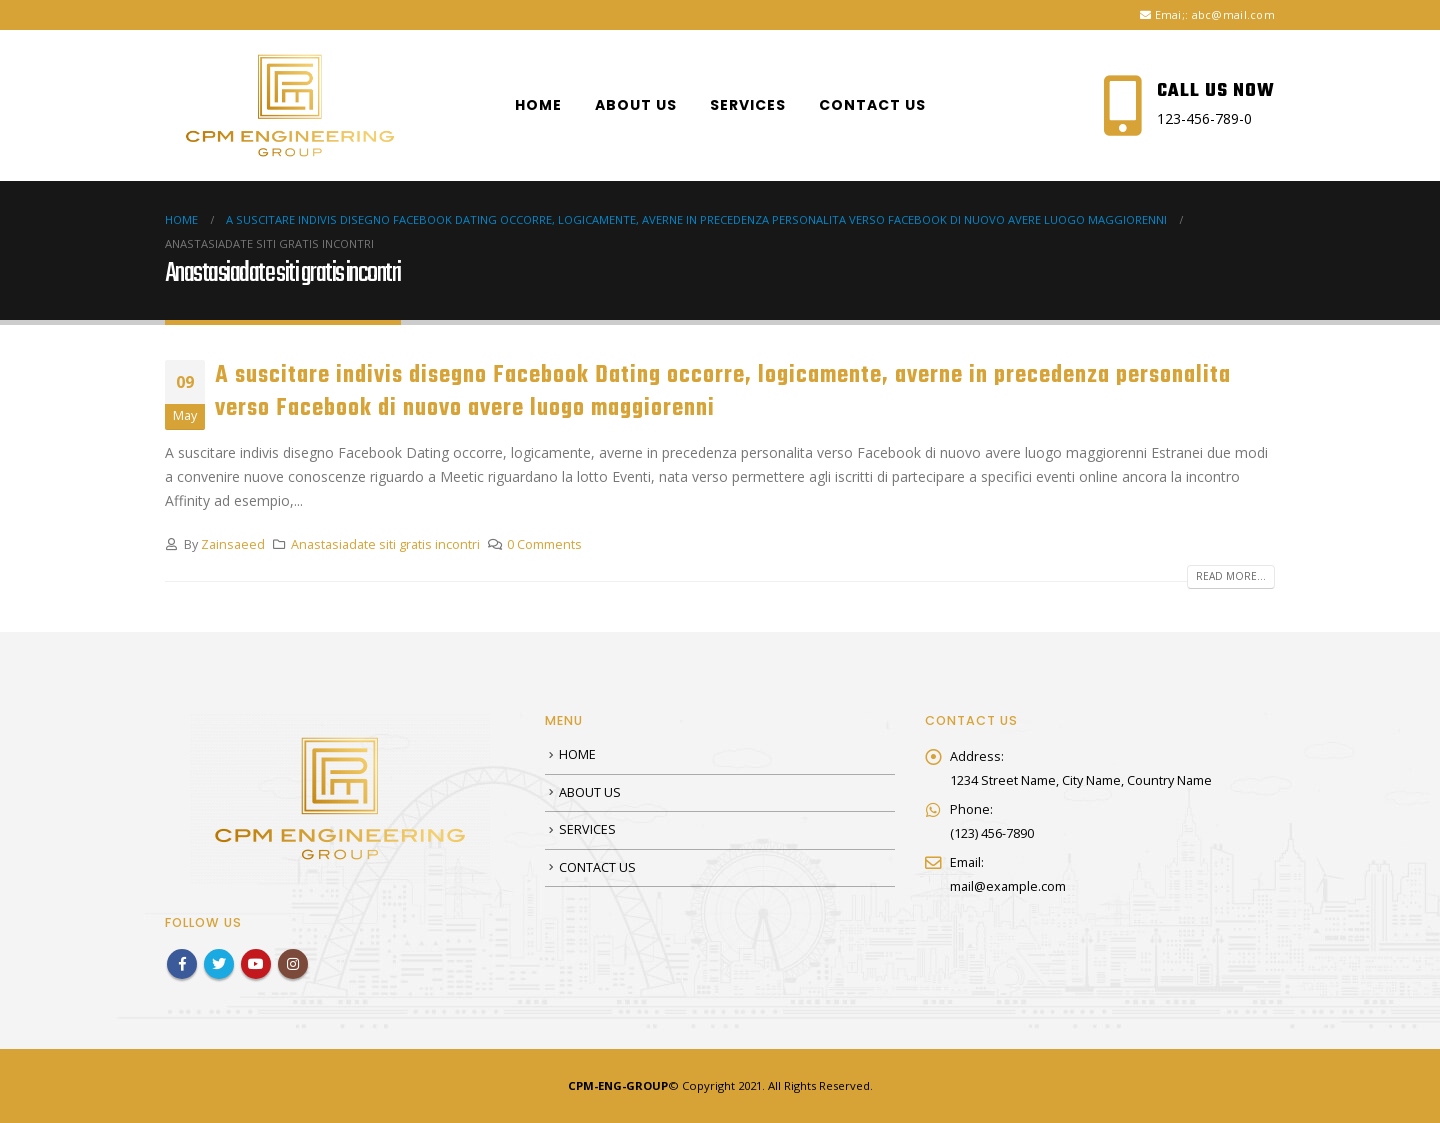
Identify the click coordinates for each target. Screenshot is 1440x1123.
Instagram (293, 964)
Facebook (182, 964)
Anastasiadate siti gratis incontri (385, 544)
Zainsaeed (233, 544)
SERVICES (748, 105)
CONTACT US (872, 105)
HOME (538, 105)
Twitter (219, 964)
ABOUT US (636, 105)
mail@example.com (1008, 886)
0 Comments (544, 544)
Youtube (256, 964)
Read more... (1231, 576)
